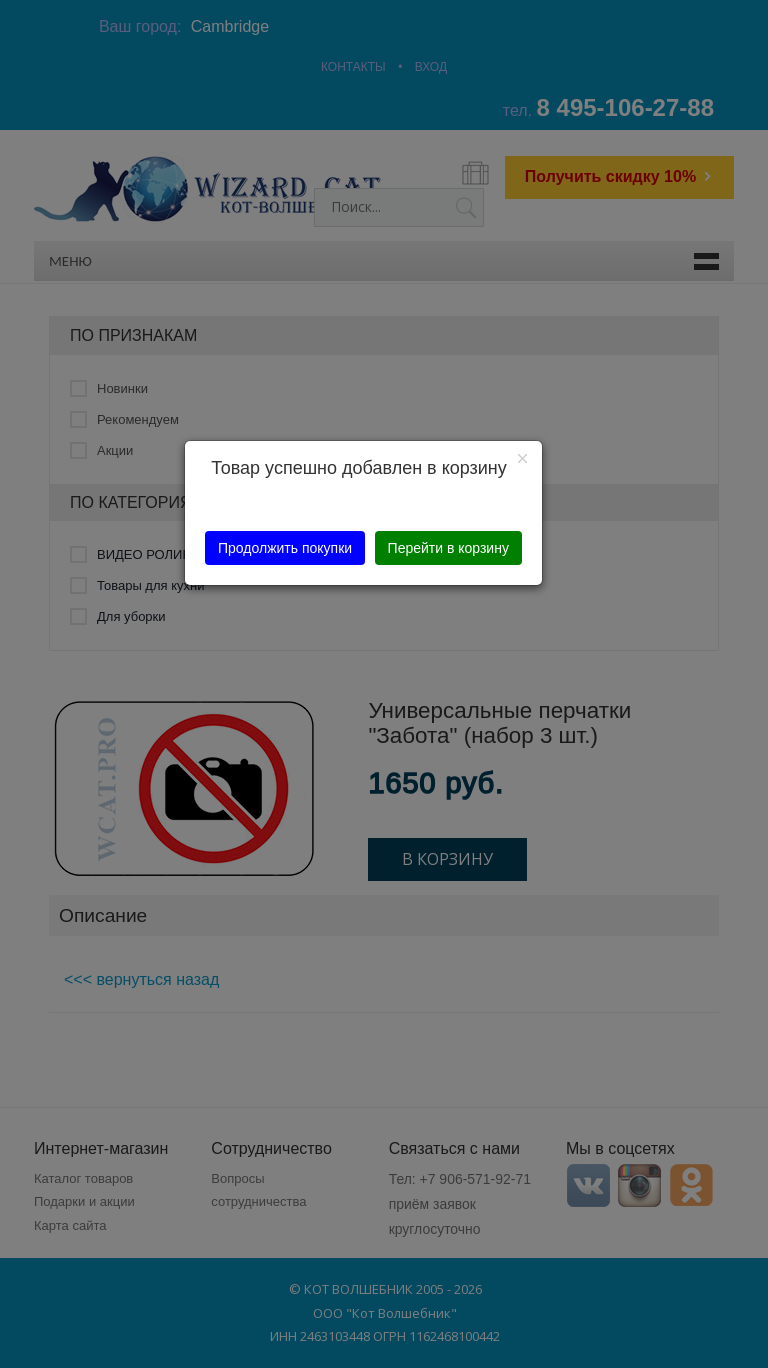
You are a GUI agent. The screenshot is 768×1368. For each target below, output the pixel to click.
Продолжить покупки (285, 548)
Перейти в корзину (448, 548)
